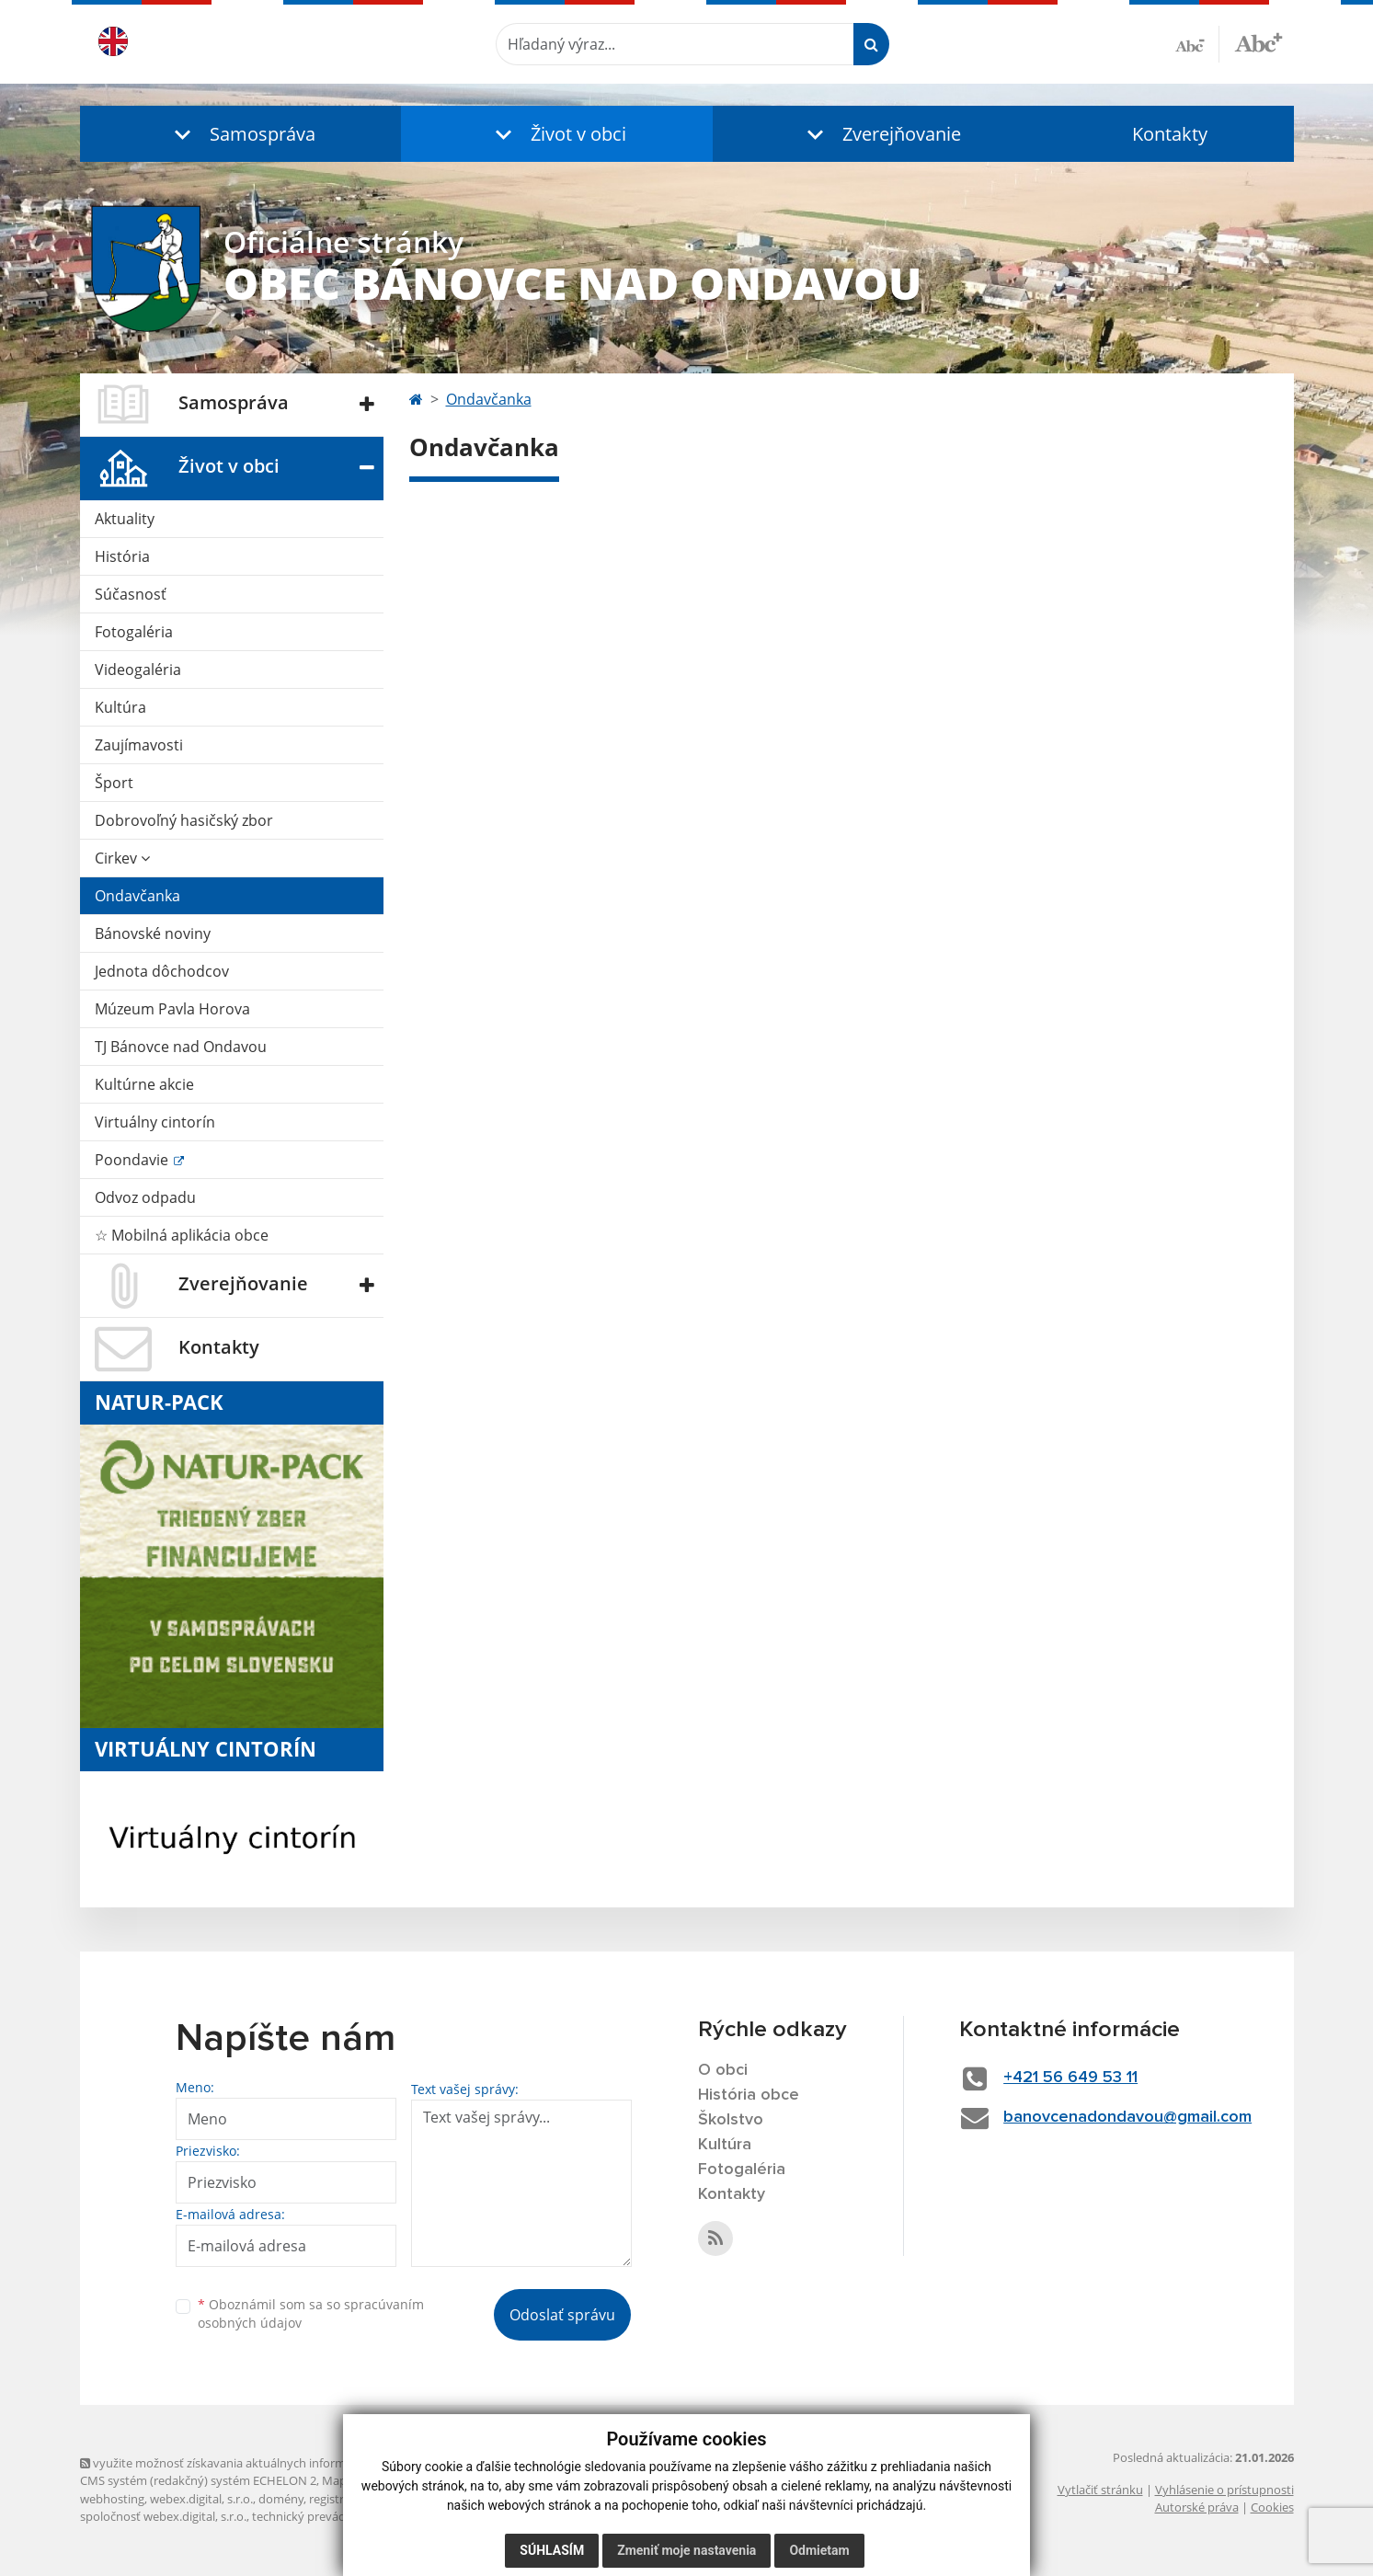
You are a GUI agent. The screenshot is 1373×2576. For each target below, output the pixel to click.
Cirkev (122, 858)
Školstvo (730, 2120)
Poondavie (133, 1160)
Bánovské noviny (153, 933)
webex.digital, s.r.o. (201, 2498)
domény (280, 2498)
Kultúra (120, 707)
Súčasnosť (130, 594)
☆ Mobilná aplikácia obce (182, 1235)
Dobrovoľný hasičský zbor (184, 820)
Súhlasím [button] (552, 2550)
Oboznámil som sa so (311, 2314)
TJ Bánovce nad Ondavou (181, 1046)
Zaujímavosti (139, 745)
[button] (241, 134)
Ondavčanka (137, 896)
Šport (114, 783)
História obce (748, 2095)
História (122, 556)
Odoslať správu (562, 2315)
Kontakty (1169, 133)
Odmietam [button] (819, 2550)
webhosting (112, 2498)
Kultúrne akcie (144, 1084)
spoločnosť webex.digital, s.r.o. (163, 2516)
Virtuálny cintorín (155, 1122)
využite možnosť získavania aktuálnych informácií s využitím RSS (262, 2463)
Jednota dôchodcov (162, 971)
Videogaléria (138, 669)
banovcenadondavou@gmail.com (1127, 2117)
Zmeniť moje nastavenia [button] (686, 2550)
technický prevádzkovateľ (322, 2516)
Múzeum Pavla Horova (172, 1009)
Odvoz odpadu (145, 1197)
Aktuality (124, 519)
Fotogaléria (134, 632)
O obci (723, 2070)
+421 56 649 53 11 (1070, 2077)
